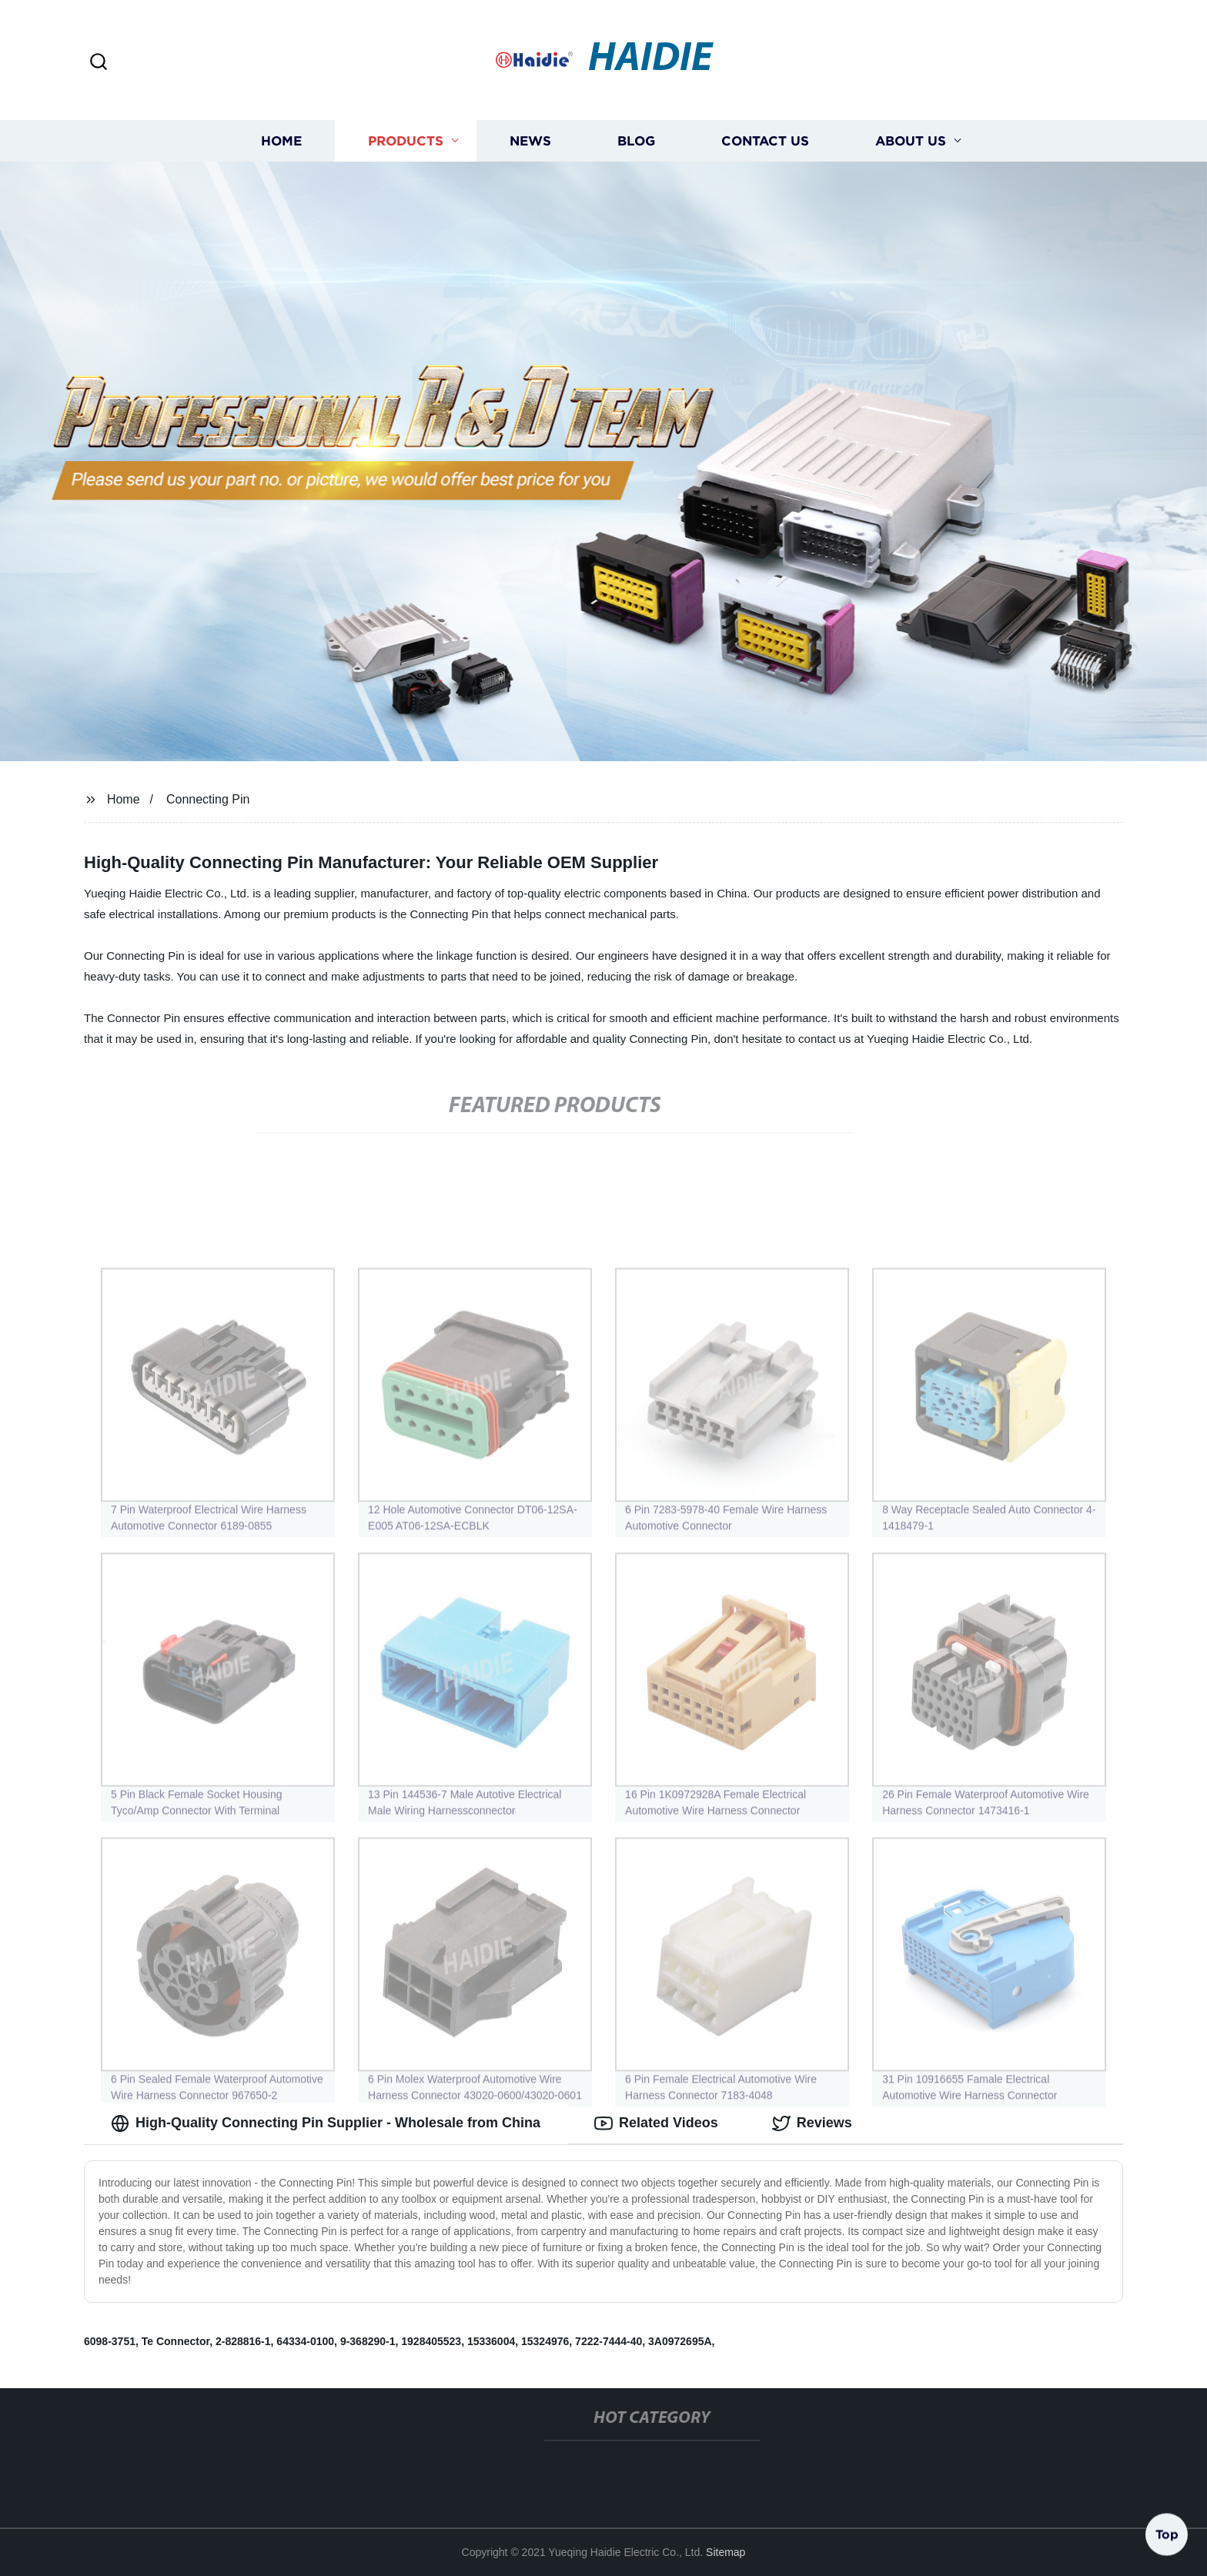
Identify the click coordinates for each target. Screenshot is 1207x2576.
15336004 (491, 2341)
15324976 (545, 2341)
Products (405, 140)
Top (1167, 2535)
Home (281, 140)
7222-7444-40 (608, 2341)
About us (910, 140)
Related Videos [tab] (656, 2123)
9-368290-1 (368, 2341)
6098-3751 (109, 2341)
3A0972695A (680, 2341)
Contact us (765, 140)
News (530, 140)
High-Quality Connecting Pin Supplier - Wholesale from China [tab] (325, 2123)
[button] (98, 63)
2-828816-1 (243, 2341)
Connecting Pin (208, 799)
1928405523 (431, 2341)
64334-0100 (305, 2341)
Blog (636, 140)
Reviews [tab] (812, 2123)
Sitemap (725, 2552)
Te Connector (175, 2341)
